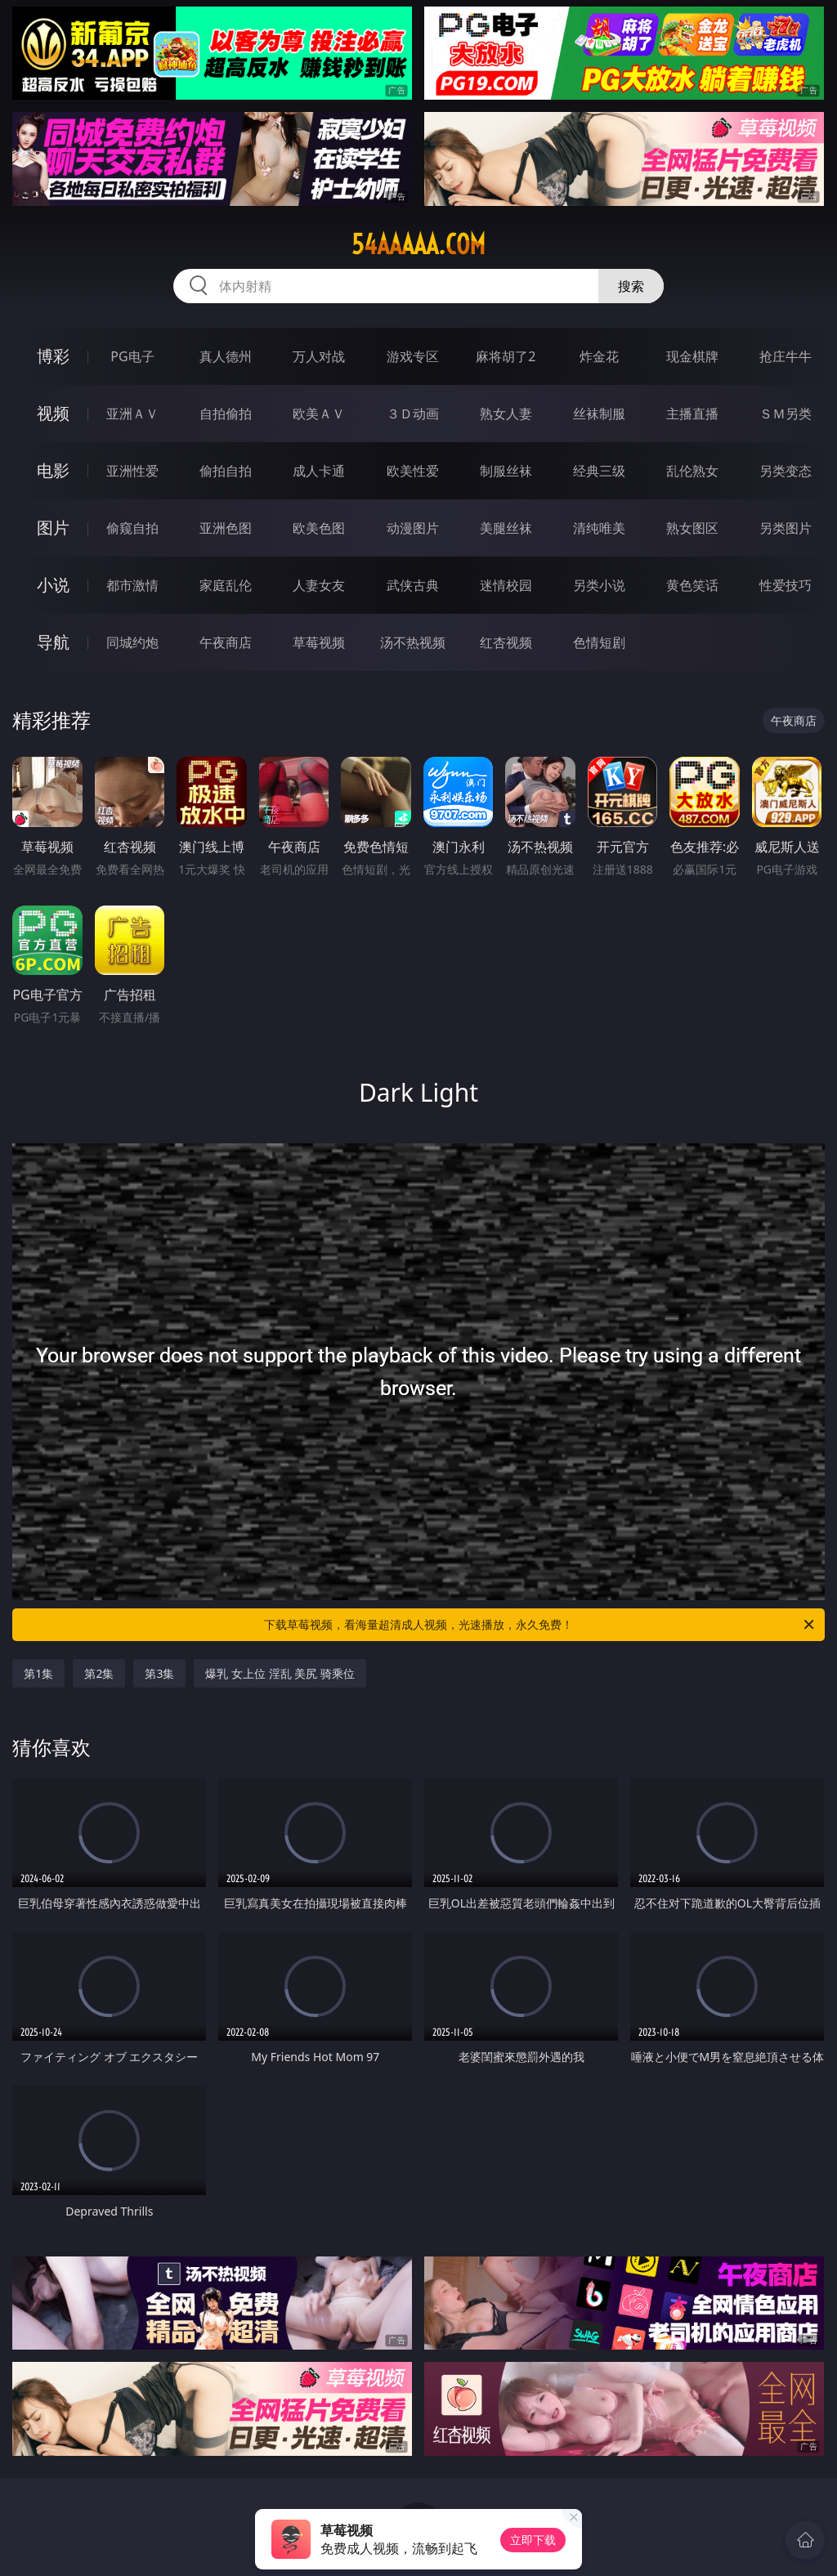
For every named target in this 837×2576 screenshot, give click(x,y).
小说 (53, 585)
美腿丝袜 (506, 528)
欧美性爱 (413, 471)
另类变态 (785, 471)
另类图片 (785, 528)
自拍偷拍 (225, 414)
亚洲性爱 (132, 471)
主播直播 (692, 414)
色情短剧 (599, 642)
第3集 (159, 1673)
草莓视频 (319, 642)
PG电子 (132, 356)
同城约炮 (132, 642)
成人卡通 (319, 471)
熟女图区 (692, 528)
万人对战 (319, 356)
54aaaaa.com (418, 244)
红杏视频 (506, 642)
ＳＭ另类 (785, 414)
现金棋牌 (692, 356)
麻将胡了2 (505, 356)
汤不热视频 (412, 642)
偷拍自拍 (225, 471)
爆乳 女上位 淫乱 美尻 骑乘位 (280, 1673)
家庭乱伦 (225, 585)
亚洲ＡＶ (132, 414)
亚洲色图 (225, 528)
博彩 (53, 356)
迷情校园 (506, 585)
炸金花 (599, 356)
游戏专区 (413, 356)
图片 (53, 528)
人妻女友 (319, 585)
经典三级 (599, 471)
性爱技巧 (785, 585)
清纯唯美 (599, 528)
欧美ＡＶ (319, 414)
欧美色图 (319, 528)
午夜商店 (225, 642)
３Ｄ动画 (413, 414)
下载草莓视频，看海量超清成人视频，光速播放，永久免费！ (540, 1625)
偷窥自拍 (132, 528)
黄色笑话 (692, 585)
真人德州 (225, 356)
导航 (53, 642)
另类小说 (599, 585)
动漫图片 (413, 528)
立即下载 (533, 2539)
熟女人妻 (506, 414)
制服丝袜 (506, 471)
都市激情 (132, 585)
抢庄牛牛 (785, 356)
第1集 (38, 1673)
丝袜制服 (599, 414)
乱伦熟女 (692, 471)
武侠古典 (413, 585)
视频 (53, 413)
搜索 (631, 286)
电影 (53, 470)
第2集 (99, 1673)
